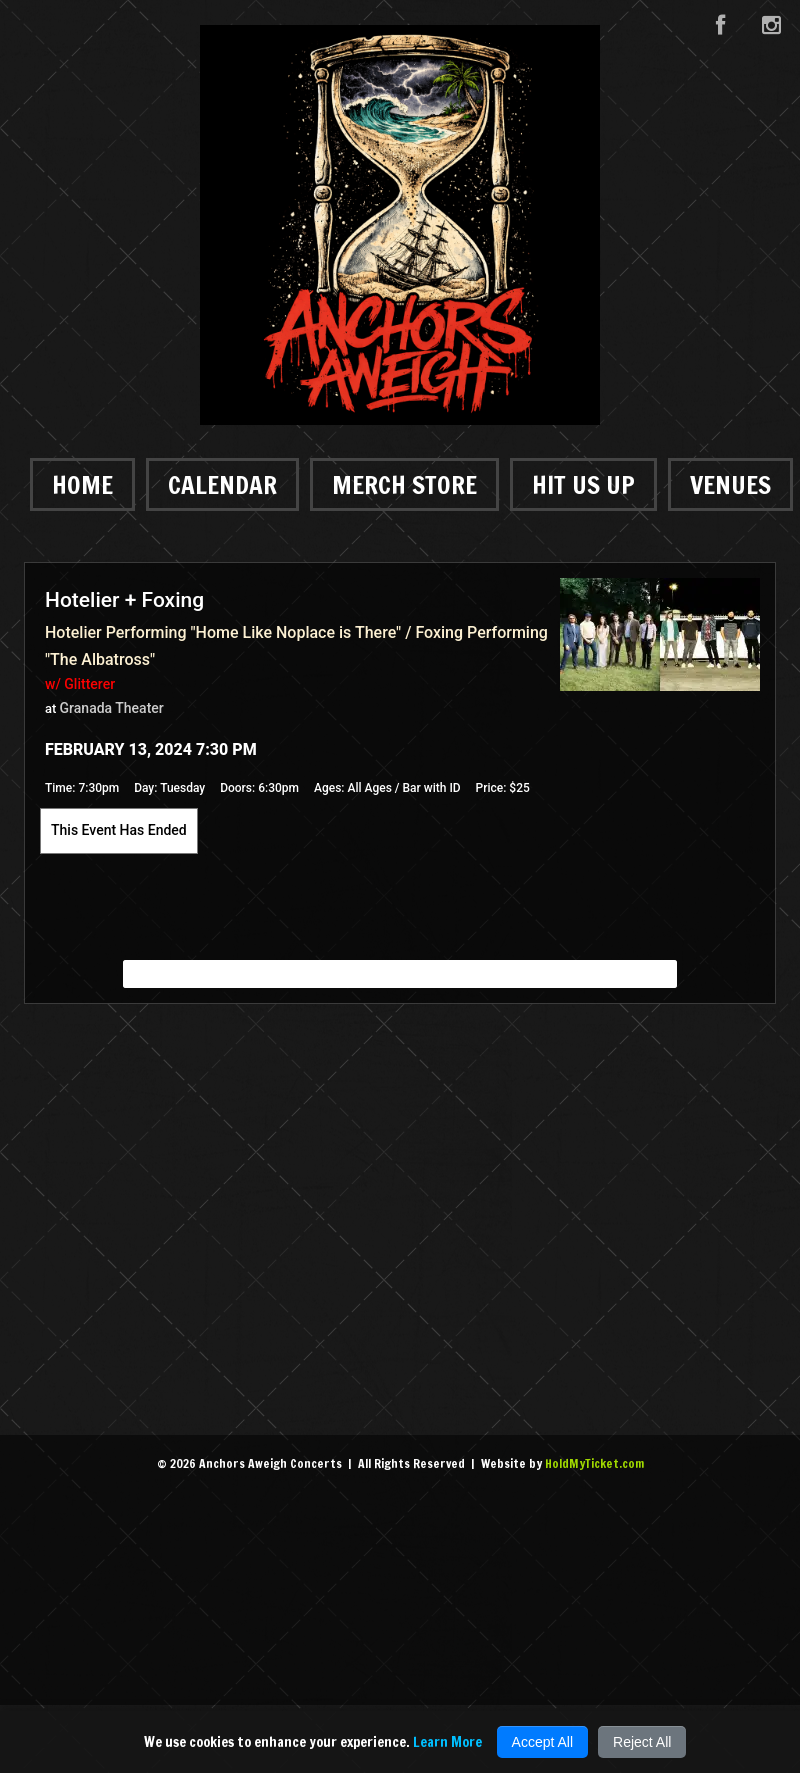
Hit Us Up (583, 484)
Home (82, 484)
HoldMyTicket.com (594, 1463)
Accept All (542, 1742)
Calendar (222, 484)
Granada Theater (112, 708)
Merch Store (404, 484)
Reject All (642, 1742)
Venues (730, 484)
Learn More (447, 1742)
